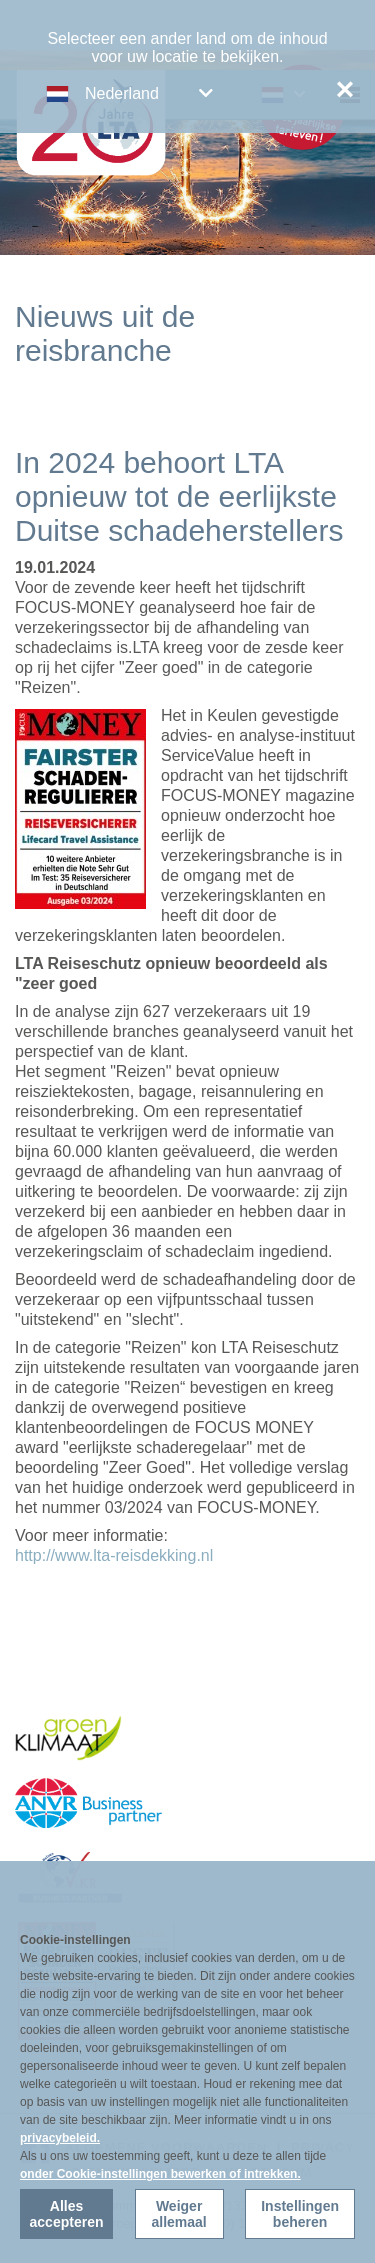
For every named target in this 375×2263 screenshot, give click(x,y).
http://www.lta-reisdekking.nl (114, 1555)
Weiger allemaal (178, 2214)
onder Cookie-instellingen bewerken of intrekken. (160, 2174)
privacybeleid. (60, 2138)
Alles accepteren (67, 2214)
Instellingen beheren (300, 2214)
